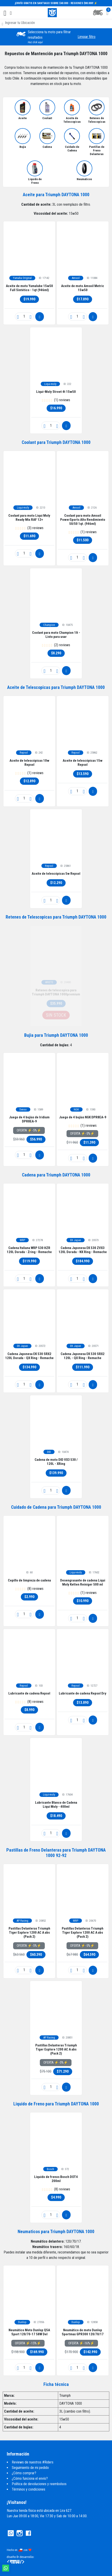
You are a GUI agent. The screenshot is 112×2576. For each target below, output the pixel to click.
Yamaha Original (22, 278)
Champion (49, 625)
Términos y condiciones (28, 2489)
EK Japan (75, 1240)
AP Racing (22, 1920)
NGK (76, 1109)
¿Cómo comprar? (24, 2473)
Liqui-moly (50, 384)
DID (49, 1452)
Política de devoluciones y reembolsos (39, 2484)
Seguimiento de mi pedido (30, 2467)
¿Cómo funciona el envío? (30, 2478)
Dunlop (22, 2322)
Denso (23, 1109)
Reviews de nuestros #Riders (32, 2462)
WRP (22, 1240)
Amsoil (76, 278)
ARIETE (49, 982)
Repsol (24, 752)
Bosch (50, 2169)
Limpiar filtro (86, 37)
